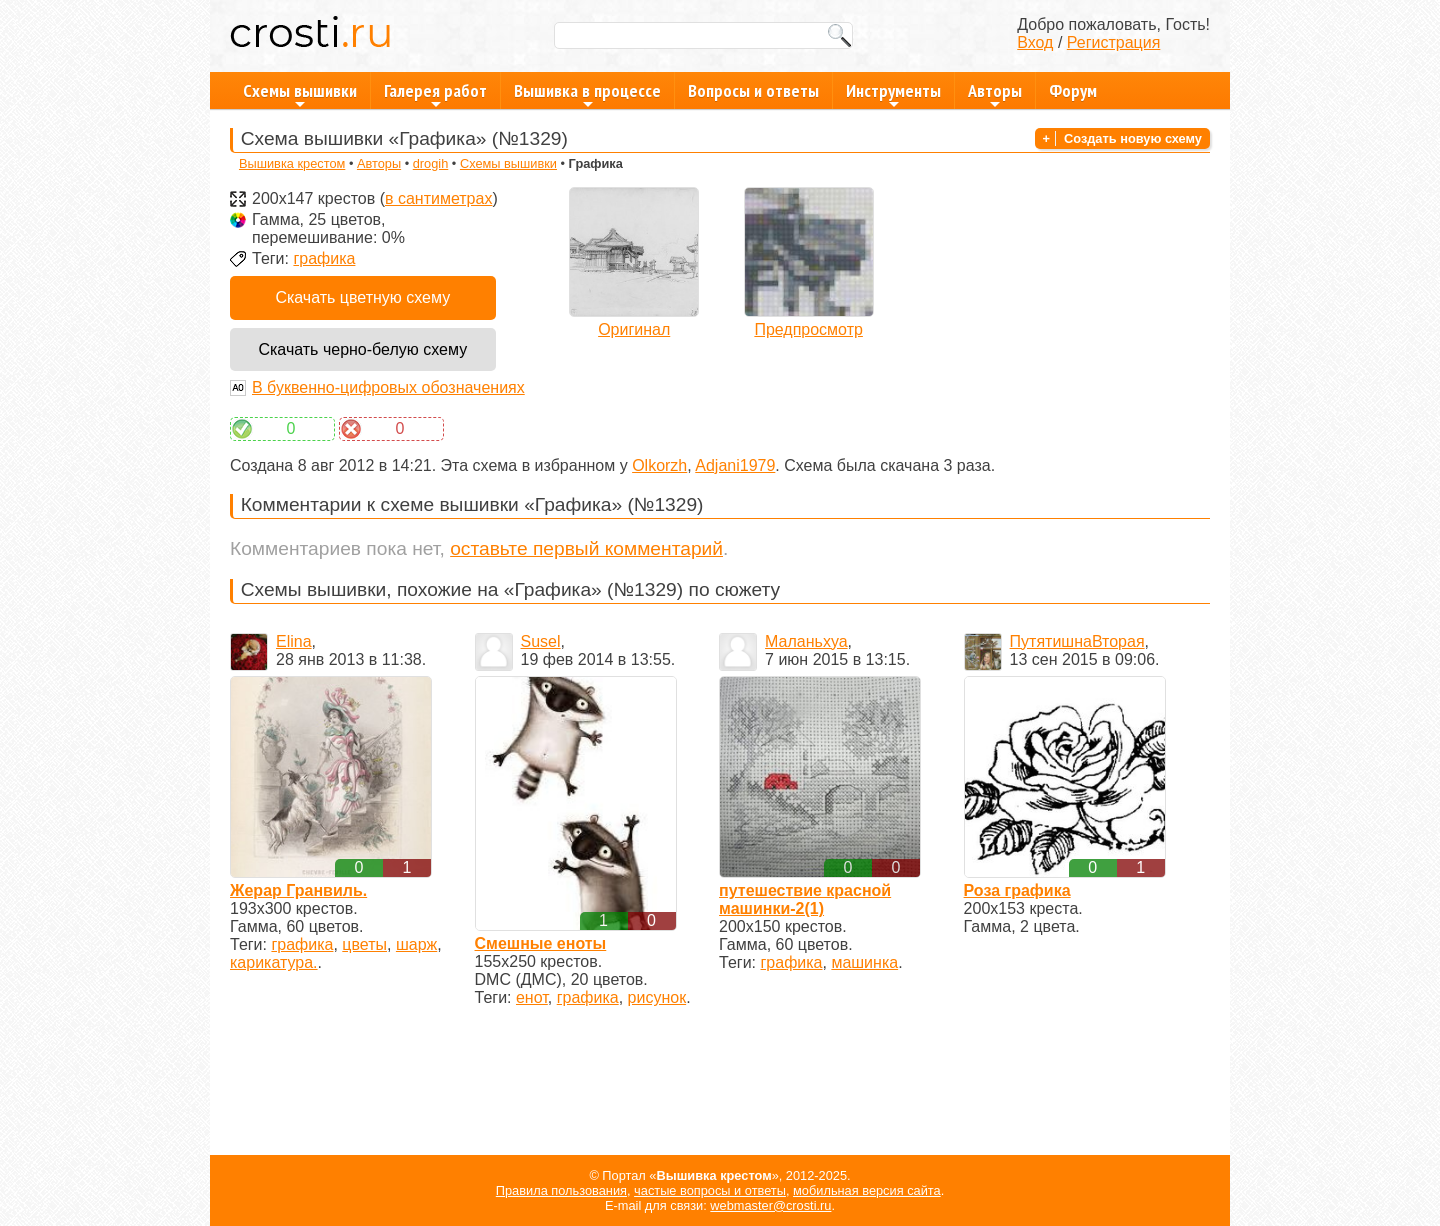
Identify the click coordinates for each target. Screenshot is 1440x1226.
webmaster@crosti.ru (770, 1205)
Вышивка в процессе (587, 94)
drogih (431, 163)
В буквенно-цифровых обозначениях (388, 387)
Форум (1073, 90)
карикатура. (274, 962)
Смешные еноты (541, 943)
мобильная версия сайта (867, 1190)
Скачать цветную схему (362, 297)
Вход (1035, 42)
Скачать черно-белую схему (362, 349)
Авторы (995, 94)
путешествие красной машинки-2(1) (805, 899)
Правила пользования (561, 1190)
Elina (294, 641)
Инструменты (893, 94)
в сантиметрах (438, 198)
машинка (864, 962)
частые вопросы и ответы (710, 1190)
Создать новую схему (1133, 138)
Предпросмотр (808, 329)
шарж (416, 944)
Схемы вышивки (300, 94)
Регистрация (1114, 42)
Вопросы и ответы (753, 90)
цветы (364, 944)
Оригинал (634, 329)
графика (324, 258)
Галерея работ (435, 94)
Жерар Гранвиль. (298, 890)
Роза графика (1017, 890)
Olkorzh (659, 465)
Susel (541, 641)
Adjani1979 (735, 465)
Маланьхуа (806, 641)
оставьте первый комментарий (586, 548)
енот (532, 997)
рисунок (657, 997)
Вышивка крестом (292, 163)
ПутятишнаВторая (1077, 641)
